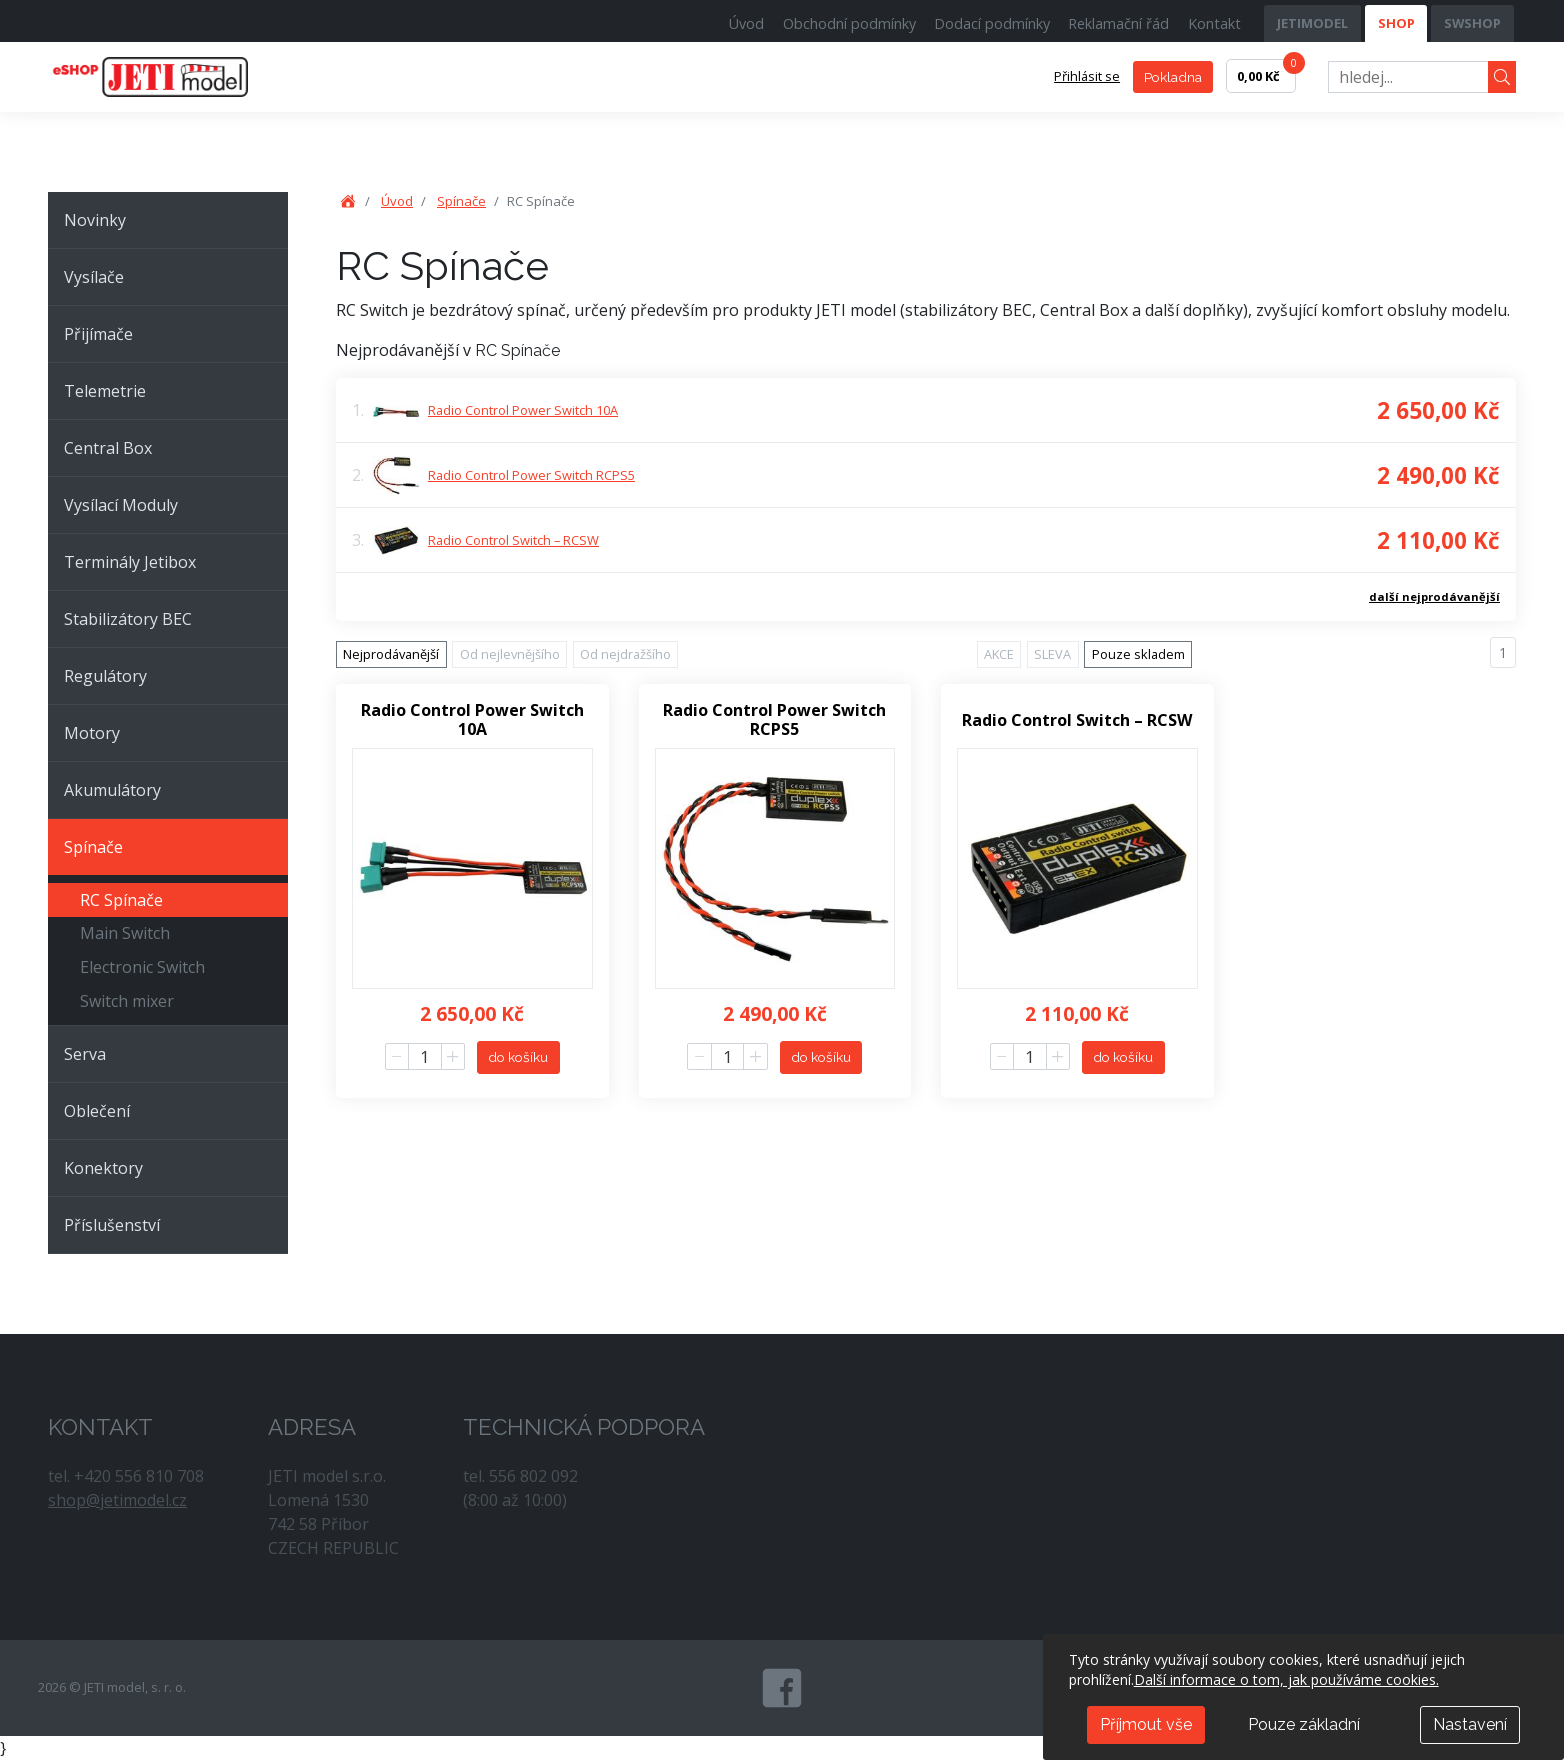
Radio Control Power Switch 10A (523, 410)
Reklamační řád (1118, 23)
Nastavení (1470, 1724)
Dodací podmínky (992, 23)
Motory (92, 733)
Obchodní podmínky (849, 23)
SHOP (1396, 23)
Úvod (746, 23)
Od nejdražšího (625, 654)
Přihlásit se (1087, 76)
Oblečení (97, 1111)
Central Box (108, 448)
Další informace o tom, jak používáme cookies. (1286, 1679)
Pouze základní (1304, 1724)
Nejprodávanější (391, 654)
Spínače (93, 847)
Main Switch (125, 933)
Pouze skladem (1138, 654)
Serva (85, 1054)
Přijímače (98, 334)
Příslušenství (112, 1225)
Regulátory (105, 676)
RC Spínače (121, 900)
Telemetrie (105, 391)
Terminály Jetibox (130, 562)
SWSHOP (1472, 23)
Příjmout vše (1146, 1724)
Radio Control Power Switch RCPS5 (531, 475)
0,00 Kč (1266, 72)
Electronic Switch (142, 967)
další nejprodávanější (1434, 596)
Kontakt (1214, 23)
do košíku (518, 1057)
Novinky (95, 220)
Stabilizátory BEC (128, 619)
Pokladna (1173, 77)
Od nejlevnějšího (510, 654)
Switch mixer (127, 1001)
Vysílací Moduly (121, 505)
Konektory (103, 1168)
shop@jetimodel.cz (117, 1500)
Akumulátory (112, 790)
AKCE (999, 654)
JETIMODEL (1312, 23)
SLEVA (1052, 654)
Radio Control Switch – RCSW (513, 540)
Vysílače (94, 277)
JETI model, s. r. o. (173, 77)
